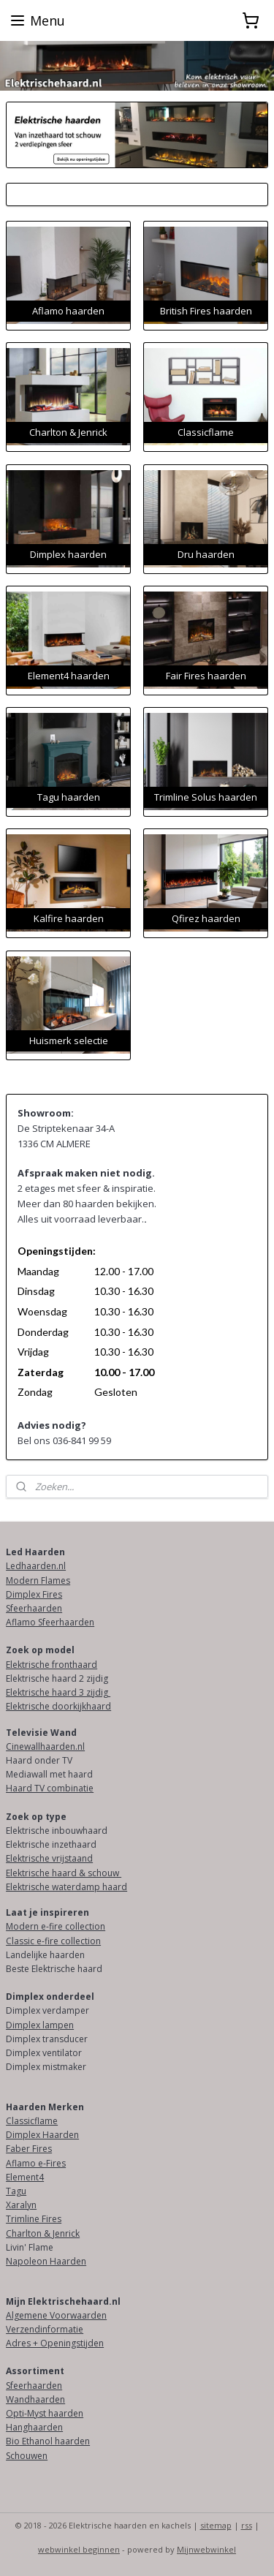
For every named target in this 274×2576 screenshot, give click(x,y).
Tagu (16, 2191)
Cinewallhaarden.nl (45, 1746)
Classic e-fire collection (53, 1941)
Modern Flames (38, 1580)
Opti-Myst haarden (44, 2413)
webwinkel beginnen (79, 2549)
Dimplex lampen (40, 2025)
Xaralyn (21, 2205)
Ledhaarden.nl (36, 1566)
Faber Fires (29, 2148)
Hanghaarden (34, 2427)
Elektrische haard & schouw (63, 1873)
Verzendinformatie (44, 2329)
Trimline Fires (33, 2219)
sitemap (216, 2525)
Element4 (25, 2177)
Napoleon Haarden (46, 2261)
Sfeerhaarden (34, 1608)
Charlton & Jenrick (43, 2233)
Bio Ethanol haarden (48, 2441)
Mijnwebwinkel (206, 2549)
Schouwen (26, 2456)
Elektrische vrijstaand (49, 1858)
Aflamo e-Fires (36, 2163)
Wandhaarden (35, 2399)
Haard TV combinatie (50, 1788)
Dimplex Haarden (42, 2135)
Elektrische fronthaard (51, 1664)
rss (246, 2525)
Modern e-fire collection (55, 1926)
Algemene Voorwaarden (56, 2315)
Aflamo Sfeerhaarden (50, 1622)
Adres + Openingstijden (55, 2343)
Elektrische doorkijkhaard (58, 1706)
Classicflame (32, 2121)
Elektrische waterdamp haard (66, 1887)
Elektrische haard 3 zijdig (58, 1692)
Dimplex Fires (34, 1594)
